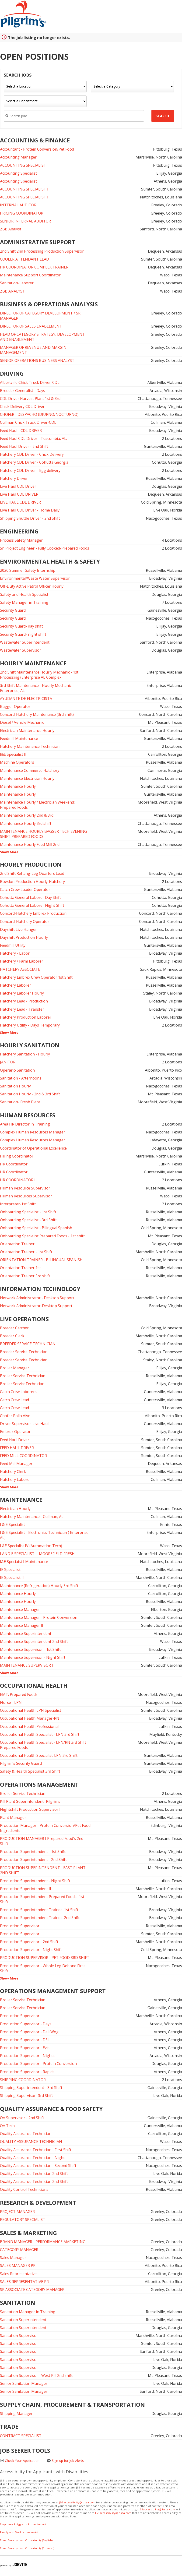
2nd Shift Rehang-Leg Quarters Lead (32, 873)
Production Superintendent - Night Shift (35, 1880)
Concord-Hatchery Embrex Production (33, 913)
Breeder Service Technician (23, 1351)
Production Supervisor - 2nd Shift (29, 1941)
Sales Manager (13, 2257)
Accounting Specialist (18, 173)
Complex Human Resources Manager (32, 1132)
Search (162, 116)
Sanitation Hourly (15, 1086)
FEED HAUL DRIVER (17, 1447)
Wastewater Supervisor (20, 650)
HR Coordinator (14, 1164)
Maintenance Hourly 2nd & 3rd (26, 815)
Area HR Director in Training (25, 1124)
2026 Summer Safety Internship (27, 570)
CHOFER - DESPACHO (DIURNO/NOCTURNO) (39, 414)
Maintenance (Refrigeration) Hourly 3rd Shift (39, 1585)
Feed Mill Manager (16, 1463)
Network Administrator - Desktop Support (37, 1297)
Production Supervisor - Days (25, 2023)
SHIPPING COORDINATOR (23, 2079)
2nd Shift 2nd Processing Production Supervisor (42, 251)
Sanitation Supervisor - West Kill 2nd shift (36, 2375)
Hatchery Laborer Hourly (22, 993)
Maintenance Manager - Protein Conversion (38, 1617)
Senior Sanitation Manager (23, 2383)
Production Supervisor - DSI (24, 2039)
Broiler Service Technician (22, 1375)
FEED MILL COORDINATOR (23, 1455)
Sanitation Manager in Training (27, 2311)
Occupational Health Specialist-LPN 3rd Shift (38, 1755)
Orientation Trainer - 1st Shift (26, 1251)
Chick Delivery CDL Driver (22, 406)
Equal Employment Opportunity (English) (26, 2540)
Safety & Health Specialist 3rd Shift (30, 1771)
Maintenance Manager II (21, 1625)
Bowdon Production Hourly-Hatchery (32, 881)
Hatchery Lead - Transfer (22, 1009)
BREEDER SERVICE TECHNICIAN (28, 1343)
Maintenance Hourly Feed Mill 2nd (30, 844)
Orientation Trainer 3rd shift (25, 1275)
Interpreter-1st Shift (18, 1204)
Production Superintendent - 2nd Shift (33, 1859)
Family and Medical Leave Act (19, 2532)
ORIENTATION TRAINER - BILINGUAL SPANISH (41, 1259)
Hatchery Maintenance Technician (30, 746)
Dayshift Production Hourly (24, 937)
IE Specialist (10, 1569)
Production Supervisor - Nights (27, 2055)
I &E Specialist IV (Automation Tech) (31, 1545)
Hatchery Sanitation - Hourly (25, 1054)
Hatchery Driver (14, 478)
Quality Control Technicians (24, 2189)
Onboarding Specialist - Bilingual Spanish (36, 1227)
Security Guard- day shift (21, 626)
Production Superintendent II (25, 1888)
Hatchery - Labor (15, 953)
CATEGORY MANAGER (19, 2249)
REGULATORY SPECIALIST (22, 2219)
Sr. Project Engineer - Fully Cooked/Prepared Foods (44, 548)
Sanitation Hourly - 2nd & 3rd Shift (30, 1094)
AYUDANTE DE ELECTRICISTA (26, 698)
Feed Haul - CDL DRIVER (21, 430)
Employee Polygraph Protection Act (23, 2524)
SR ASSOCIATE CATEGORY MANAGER (32, 2289)
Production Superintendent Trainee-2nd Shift (40, 1917)
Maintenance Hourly (18, 786)
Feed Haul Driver (14, 1439)
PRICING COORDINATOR (21, 213)
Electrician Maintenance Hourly (27, 730)
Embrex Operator (15, 1431)
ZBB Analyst (10, 229)
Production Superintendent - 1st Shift (33, 1851)
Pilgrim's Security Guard (21, 1763)
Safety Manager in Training (24, 602)
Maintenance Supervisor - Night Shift (32, 1657)
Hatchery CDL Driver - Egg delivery (30, 470)
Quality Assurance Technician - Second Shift (38, 2165)
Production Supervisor (19, 1925)
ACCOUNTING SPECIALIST (23, 165)
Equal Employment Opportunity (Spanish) (27, 2548)
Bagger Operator (15, 706)
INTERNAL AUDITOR (18, 205)
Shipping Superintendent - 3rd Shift (31, 2087)
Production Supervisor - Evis (24, 2047)
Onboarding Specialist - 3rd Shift (28, 1219)
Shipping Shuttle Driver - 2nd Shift (30, 518)
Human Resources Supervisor (26, 1196)
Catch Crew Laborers (18, 1391)
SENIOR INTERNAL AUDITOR (25, 221)
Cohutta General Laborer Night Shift (32, 905)
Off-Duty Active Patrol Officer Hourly (31, 586)
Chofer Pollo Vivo (15, 1415)
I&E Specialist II (13, 754)
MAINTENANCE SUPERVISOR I (26, 1665)
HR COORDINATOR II (18, 1179)
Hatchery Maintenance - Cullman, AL (31, 1516)
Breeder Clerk (12, 1335)
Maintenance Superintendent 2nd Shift (34, 1641)
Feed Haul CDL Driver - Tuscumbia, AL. (33, 438)
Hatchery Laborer (15, 985)
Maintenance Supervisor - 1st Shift (30, 1649)
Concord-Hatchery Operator (24, 921)
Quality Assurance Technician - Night (32, 2157)
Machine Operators (17, 762)
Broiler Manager (14, 1367)
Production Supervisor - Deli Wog (29, 2031)
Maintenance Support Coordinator (30, 275)
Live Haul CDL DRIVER (19, 494)
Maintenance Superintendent (25, 1633)
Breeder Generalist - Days (22, 390)
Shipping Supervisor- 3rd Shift (26, 2095)
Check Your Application (19, 2460)
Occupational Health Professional (29, 1726)
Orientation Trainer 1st (20, 1267)
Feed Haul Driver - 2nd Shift (24, 446)
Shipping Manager (16, 2413)
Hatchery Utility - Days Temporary (30, 1025)
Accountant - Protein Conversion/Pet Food (37, 149)
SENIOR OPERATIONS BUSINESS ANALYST (37, 360)
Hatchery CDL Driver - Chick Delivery (32, 454)
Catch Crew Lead (14, 1399)
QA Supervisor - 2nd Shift (22, 2117)
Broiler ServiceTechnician (22, 1383)
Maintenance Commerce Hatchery (29, 770)
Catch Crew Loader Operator (25, 889)
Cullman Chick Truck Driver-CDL (28, 422)
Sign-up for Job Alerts (65, 2460)
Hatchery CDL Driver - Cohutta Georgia (34, 462)
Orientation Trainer (17, 1243)
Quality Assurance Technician (25, 2133)
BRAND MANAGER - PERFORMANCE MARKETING (42, 2241)
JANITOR (7, 1062)
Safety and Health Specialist (24, 594)
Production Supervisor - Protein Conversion (38, 2063)
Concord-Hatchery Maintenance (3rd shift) (37, 714)
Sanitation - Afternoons (20, 1078)
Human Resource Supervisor (25, 1188)
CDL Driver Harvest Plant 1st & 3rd (30, 398)
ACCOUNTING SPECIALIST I (24, 189)
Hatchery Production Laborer (25, 1017)
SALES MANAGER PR (17, 2265)
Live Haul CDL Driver (18, 486)
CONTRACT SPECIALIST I (22, 2435)
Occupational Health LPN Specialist (30, 1710)
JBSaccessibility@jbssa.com (77, 2502)
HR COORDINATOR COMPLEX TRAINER (34, 267)
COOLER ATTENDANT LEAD (24, 259)
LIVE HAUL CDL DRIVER (20, 502)
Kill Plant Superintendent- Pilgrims (30, 1801)
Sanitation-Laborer (17, 283)
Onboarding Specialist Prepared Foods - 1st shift (42, 1236)
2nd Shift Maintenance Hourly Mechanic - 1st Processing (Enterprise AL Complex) (39, 675)
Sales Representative (18, 2273)
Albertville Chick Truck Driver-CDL (30, 382)
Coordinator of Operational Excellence (33, 1148)
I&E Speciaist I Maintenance (24, 1561)
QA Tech (7, 2125)
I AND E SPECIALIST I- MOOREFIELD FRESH (37, 1553)
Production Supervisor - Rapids (27, 2071)
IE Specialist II (12, 1577)
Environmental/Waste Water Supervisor (35, 578)
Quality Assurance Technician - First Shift (35, 2149)
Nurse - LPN (11, 1702)
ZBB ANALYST (12, 291)
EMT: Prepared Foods (19, 1694)
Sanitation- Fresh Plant (20, 1102)
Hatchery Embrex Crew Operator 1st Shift (36, 977)
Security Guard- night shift (23, 634)
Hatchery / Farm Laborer (21, 961)
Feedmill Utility (12, 945)
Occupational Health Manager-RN (29, 1718)
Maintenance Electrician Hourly (27, 778)
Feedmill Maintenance (19, 738)
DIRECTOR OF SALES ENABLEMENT (31, 326)
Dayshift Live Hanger (18, 929)
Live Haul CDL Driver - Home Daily (30, 510)
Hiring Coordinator (16, 1156)
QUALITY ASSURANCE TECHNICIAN (31, 2141)
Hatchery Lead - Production (24, 1001)
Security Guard (13, 610)
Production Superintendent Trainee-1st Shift (39, 1909)
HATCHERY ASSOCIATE (20, 969)
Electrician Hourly (15, 1508)
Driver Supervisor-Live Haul (24, 1423)
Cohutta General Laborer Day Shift (30, 897)
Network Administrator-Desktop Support (36, 1305)
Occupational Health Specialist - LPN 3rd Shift (39, 1734)
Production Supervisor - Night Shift (31, 1949)
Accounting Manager (18, 157)
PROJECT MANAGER (17, 2211)
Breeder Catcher (14, 1327)
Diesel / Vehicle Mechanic (22, 722)
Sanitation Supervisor (19, 2335)
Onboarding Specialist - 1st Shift (28, 1211)
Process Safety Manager (21, 540)
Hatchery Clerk (13, 1471)
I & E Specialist (12, 1524)
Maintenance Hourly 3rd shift (25, 823)
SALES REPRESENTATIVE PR (24, 2281)
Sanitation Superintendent (23, 2319)
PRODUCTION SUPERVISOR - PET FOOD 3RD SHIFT (44, 1957)
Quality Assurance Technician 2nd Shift (34, 2173)
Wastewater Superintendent (24, 642)
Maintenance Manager (20, 1609)
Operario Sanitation (17, 1070)
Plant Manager (13, 1817)
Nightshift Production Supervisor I (30, 1809)
